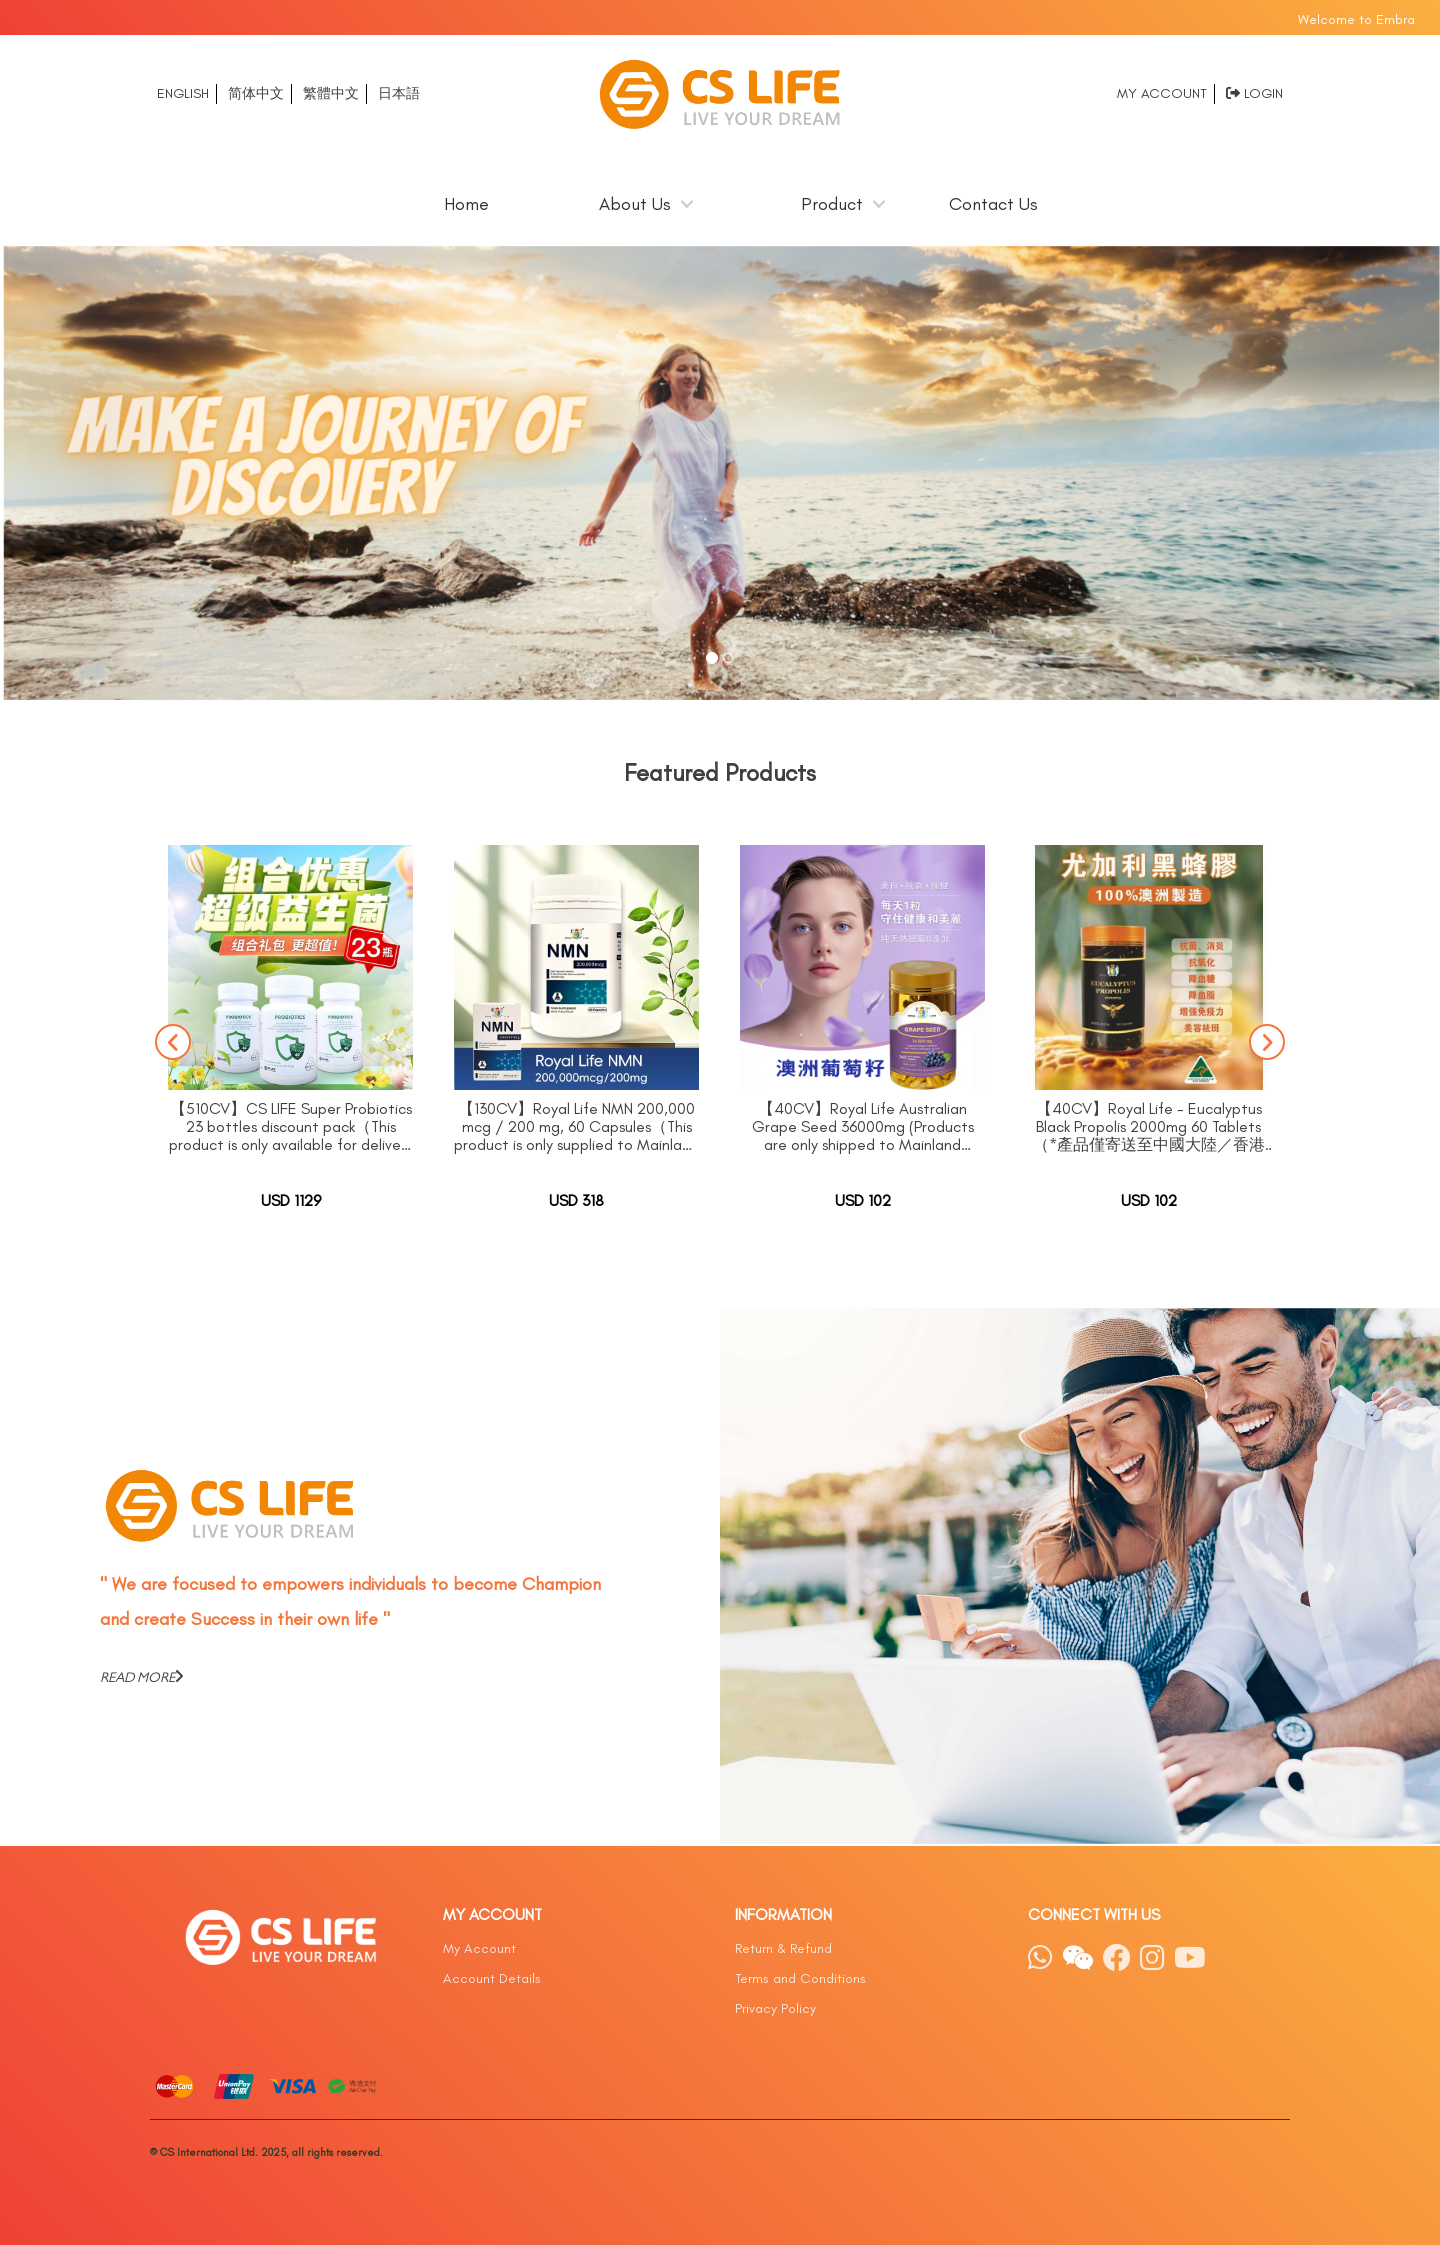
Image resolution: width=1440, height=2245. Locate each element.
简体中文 (256, 93)
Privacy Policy (775, 2008)
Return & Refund (783, 1948)
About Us (635, 204)
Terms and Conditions (800, 1978)
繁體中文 (331, 93)
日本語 (399, 93)
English (183, 93)
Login (1263, 93)
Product (832, 204)
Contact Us (993, 204)
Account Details (492, 1978)
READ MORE (141, 1677)
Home (466, 204)
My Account (1162, 93)
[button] (108, 473)
